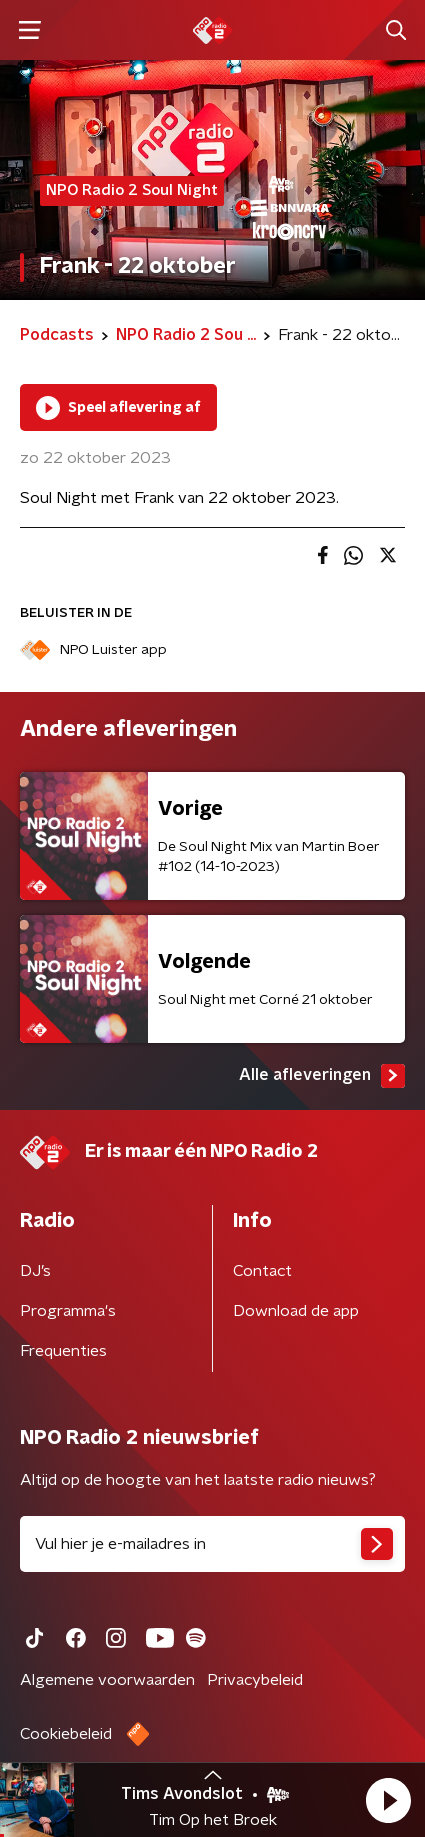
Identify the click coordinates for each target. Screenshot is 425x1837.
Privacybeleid (255, 1680)
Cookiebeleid (66, 1734)
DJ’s (35, 1271)
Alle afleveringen (322, 1076)
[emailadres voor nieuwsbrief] (212, 1544)
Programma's (68, 1311)
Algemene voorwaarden (107, 1680)
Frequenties (63, 1351)
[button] (388, 1800)
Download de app (296, 1311)
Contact (262, 1271)
